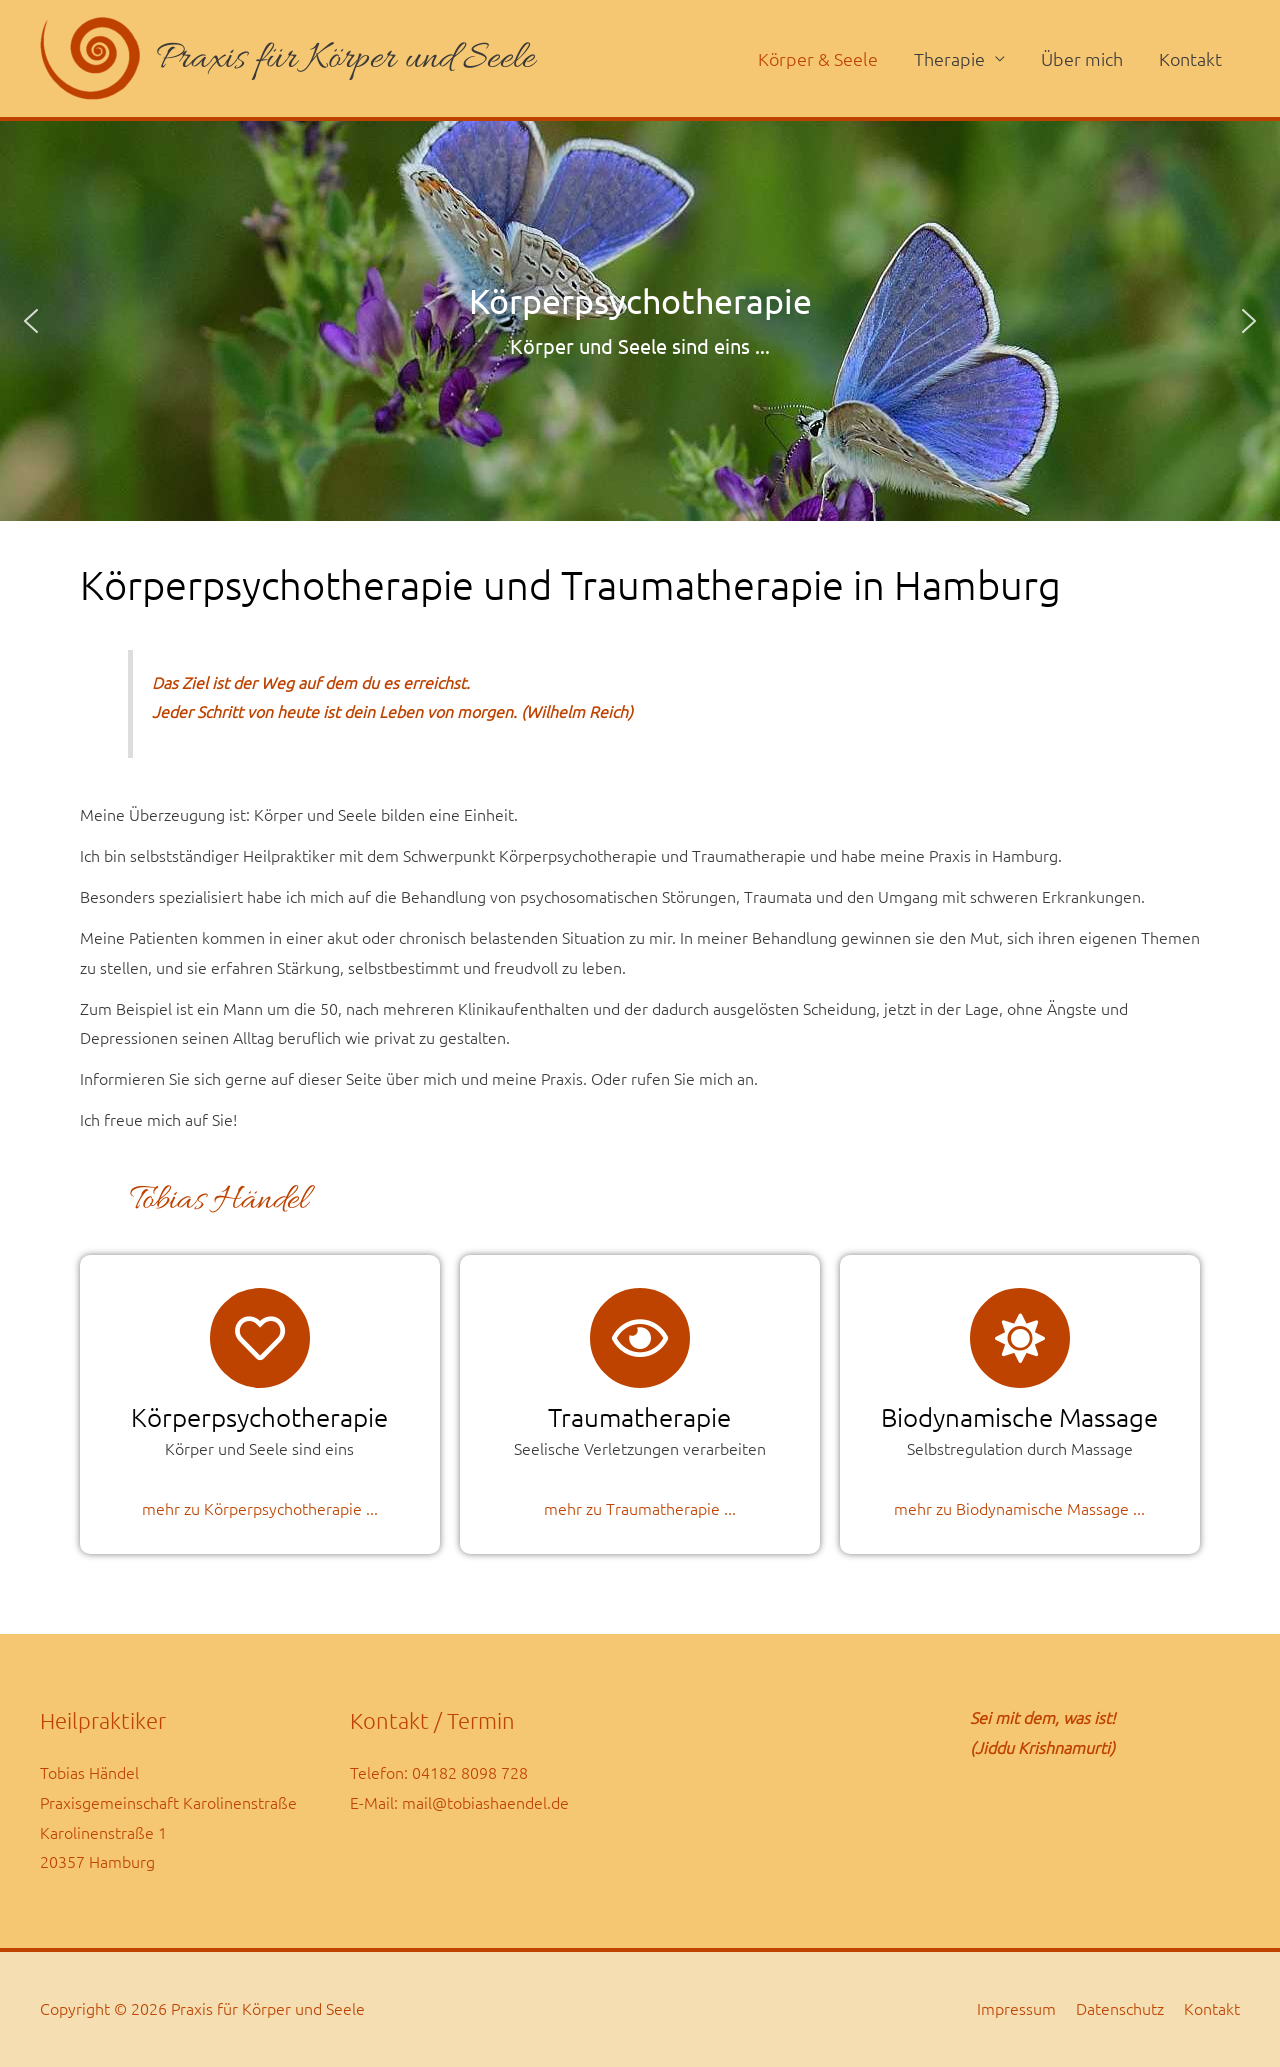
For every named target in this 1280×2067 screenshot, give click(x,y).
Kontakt (1190, 59)
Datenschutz (1120, 2009)
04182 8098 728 (470, 1773)
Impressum (1016, 2009)
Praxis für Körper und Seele (345, 59)
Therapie (949, 59)
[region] (640, 321)
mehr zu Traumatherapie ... (640, 1509)
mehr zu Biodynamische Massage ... (1019, 1509)
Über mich (1082, 59)
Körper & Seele (818, 59)
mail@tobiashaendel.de (485, 1803)
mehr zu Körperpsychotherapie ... (260, 1509)
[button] (31, 321)
